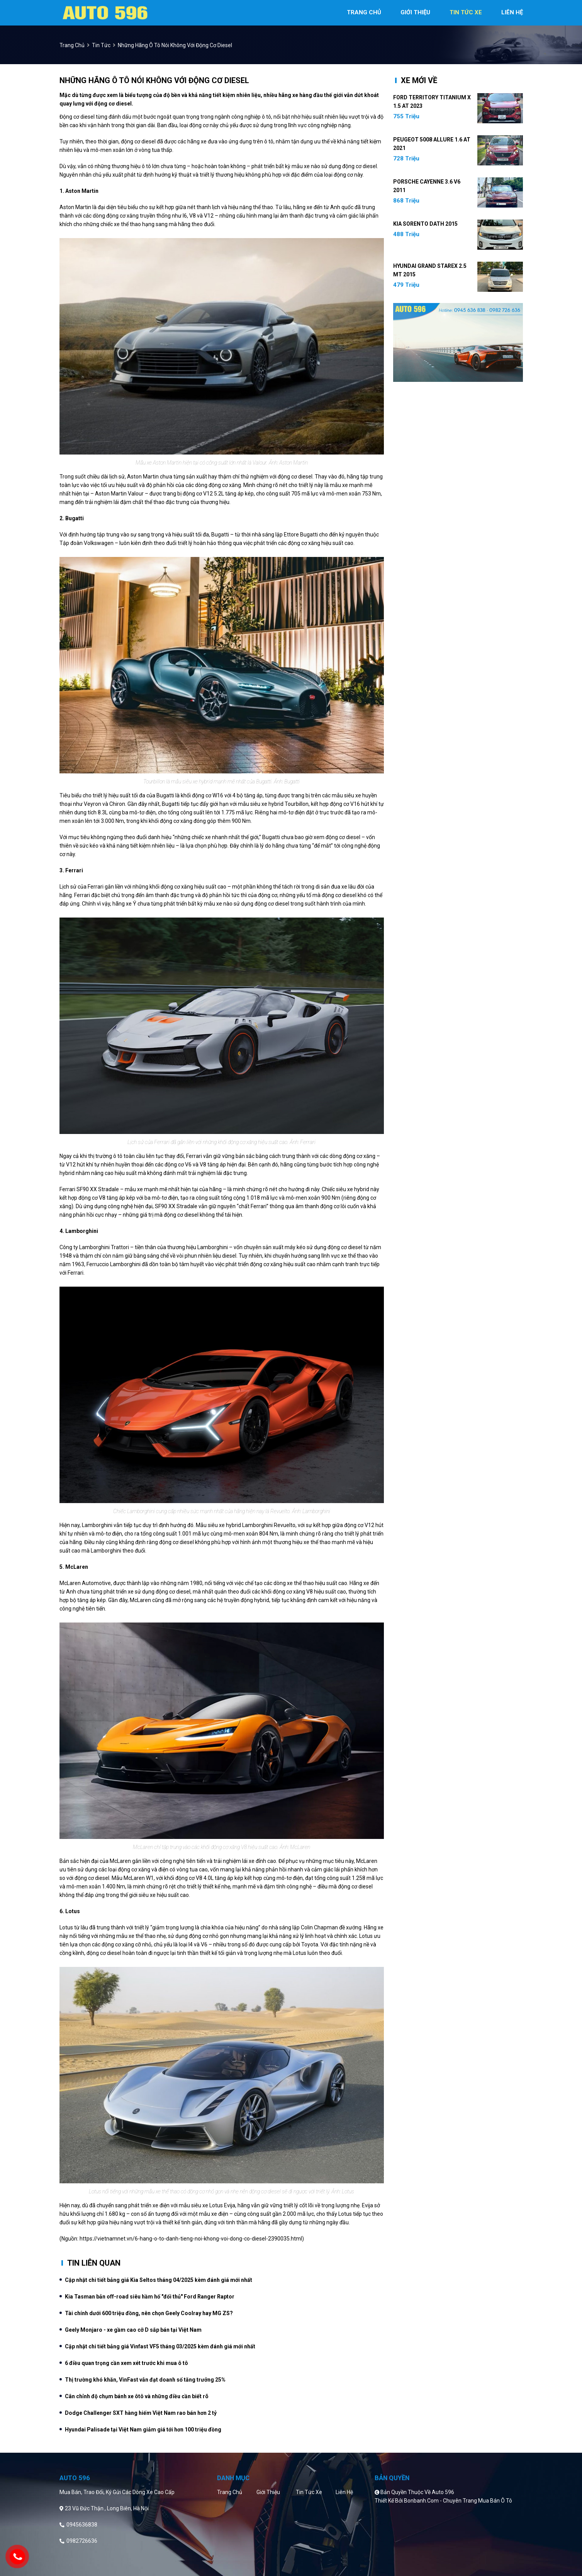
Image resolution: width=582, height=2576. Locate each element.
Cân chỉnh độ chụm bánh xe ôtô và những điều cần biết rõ (137, 2396)
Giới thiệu (268, 2492)
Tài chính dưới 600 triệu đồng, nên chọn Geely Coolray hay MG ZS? (149, 2313)
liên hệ (512, 12)
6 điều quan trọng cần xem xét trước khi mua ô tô (126, 2363)
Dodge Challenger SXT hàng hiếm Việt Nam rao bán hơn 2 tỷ (141, 2413)
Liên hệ (344, 2492)
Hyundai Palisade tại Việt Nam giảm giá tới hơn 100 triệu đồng (143, 2429)
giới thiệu (415, 12)
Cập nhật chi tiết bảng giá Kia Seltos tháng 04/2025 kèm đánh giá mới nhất (158, 2280)
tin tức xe (466, 12)
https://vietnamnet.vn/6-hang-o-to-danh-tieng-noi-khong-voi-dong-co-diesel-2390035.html (191, 2238)
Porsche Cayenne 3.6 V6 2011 (426, 186)
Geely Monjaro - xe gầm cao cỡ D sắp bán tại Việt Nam (133, 2330)
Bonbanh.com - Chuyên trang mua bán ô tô (458, 2501)
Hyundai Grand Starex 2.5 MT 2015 (430, 270)
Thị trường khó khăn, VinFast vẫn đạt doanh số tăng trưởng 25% (145, 2380)
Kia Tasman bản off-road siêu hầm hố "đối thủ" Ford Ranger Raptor (149, 2296)
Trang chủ (229, 2492)
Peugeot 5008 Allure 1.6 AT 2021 (431, 143)
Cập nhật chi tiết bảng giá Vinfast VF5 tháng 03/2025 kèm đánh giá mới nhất (160, 2346)
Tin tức (101, 45)
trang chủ (364, 12)
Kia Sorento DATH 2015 (425, 224)
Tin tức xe (309, 2492)
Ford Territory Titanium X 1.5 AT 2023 (432, 101)
